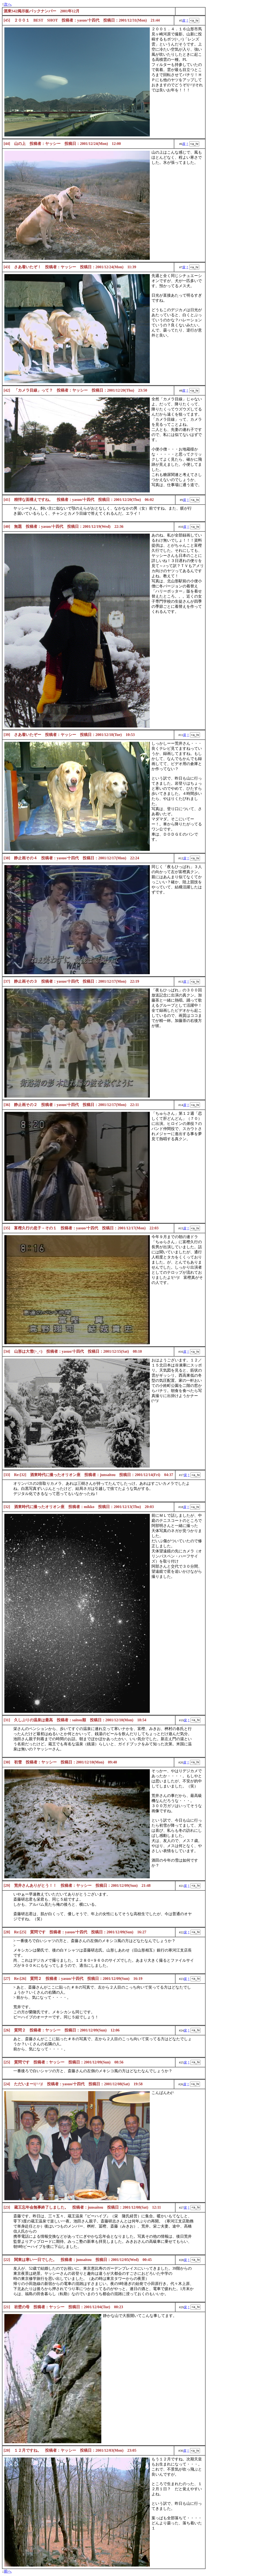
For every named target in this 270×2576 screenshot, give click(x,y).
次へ (8, 4)
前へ (8, 2571)
